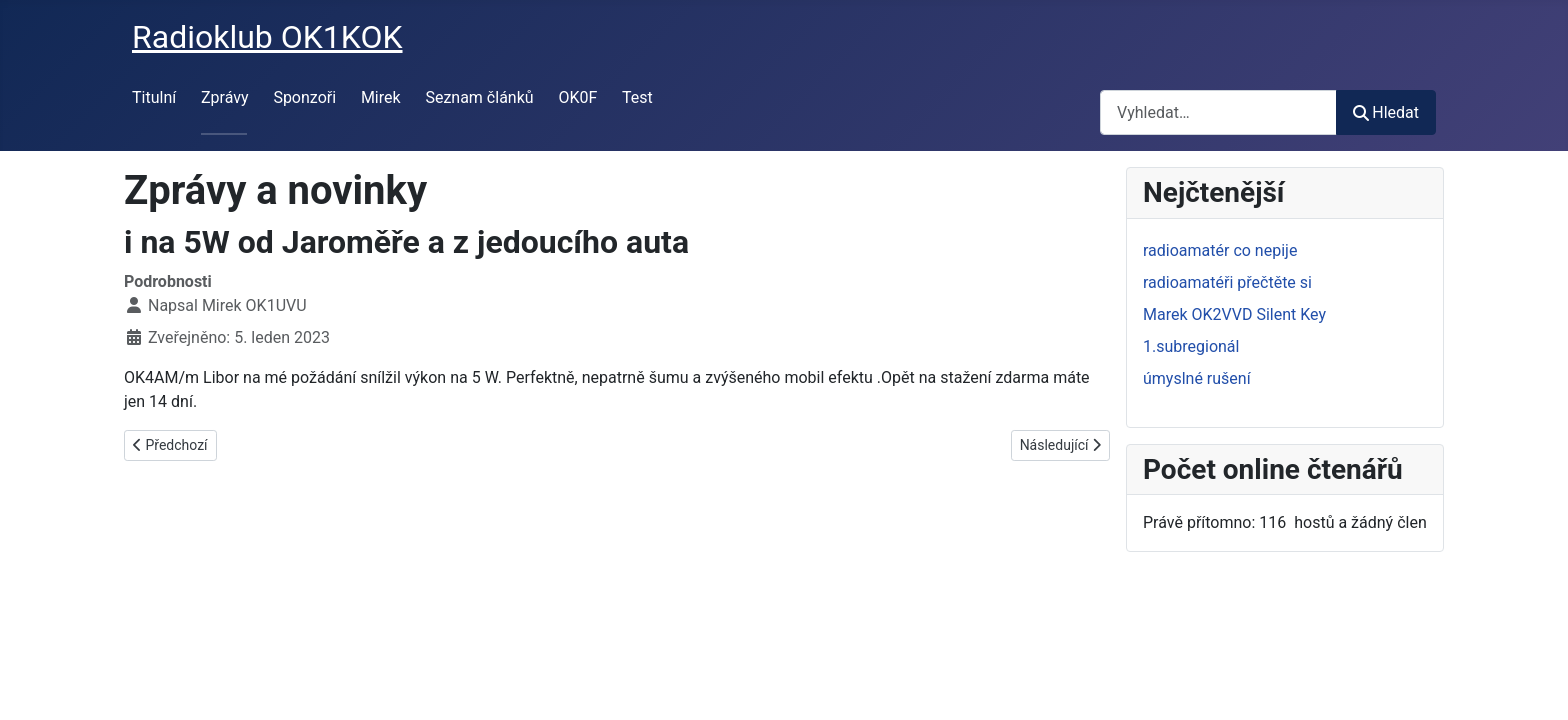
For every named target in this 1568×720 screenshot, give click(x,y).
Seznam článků (479, 97)
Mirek (381, 97)
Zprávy (225, 97)
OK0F (577, 97)
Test (637, 97)
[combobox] (1218, 112)
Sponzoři (304, 97)
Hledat (1386, 112)
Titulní (154, 97)
